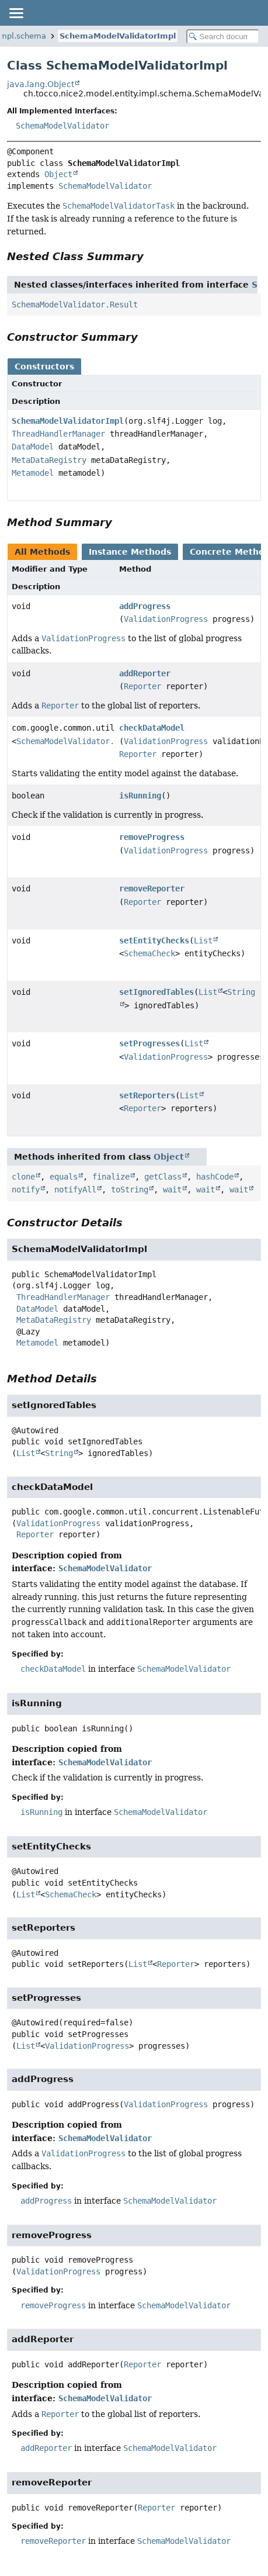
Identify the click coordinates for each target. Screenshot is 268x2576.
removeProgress (152, 837)
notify (26, 1189)
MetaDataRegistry (49, 460)
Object (58, 174)
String (59, 1453)
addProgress (144, 606)
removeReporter (152, 888)
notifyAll (75, 1189)
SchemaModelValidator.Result (75, 304)
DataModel (33, 446)
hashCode (215, 1176)
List (203, 940)
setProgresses (149, 1043)
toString (129, 1189)
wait (172, 1189)
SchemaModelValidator (62, 125)
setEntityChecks (154, 940)
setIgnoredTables (156, 992)
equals (64, 1176)
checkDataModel (152, 727)
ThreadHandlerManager (58, 433)
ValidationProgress (166, 619)
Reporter (142, 686)
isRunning (140, 795)
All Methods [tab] (42, 551)
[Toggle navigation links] (16, 13)
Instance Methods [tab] (130, 551)
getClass (163, 1176)
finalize (111, 1176)
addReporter (144, 673)
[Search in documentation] (222, 36)
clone (23, 1176)
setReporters (147, 1095)
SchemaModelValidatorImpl (118, 36)
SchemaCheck (149, 953)
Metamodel (33, 473)
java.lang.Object (40, 84)
